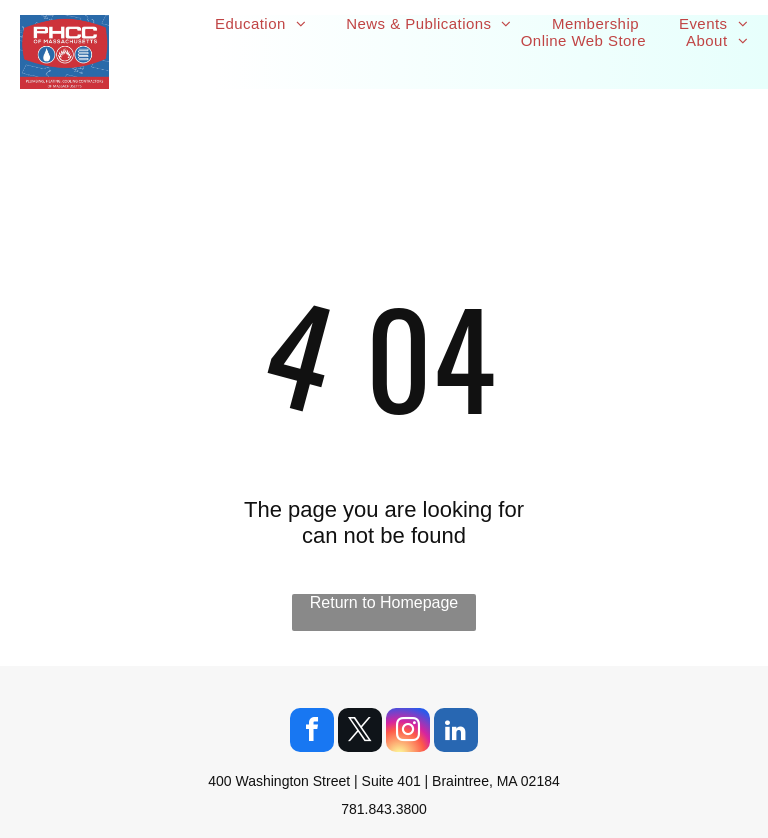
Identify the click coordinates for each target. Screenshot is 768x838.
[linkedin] (456, 732)
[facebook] (312, 732)
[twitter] (360, 732)
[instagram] (408, 732)
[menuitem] (260, 23)
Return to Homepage (384, 602)
